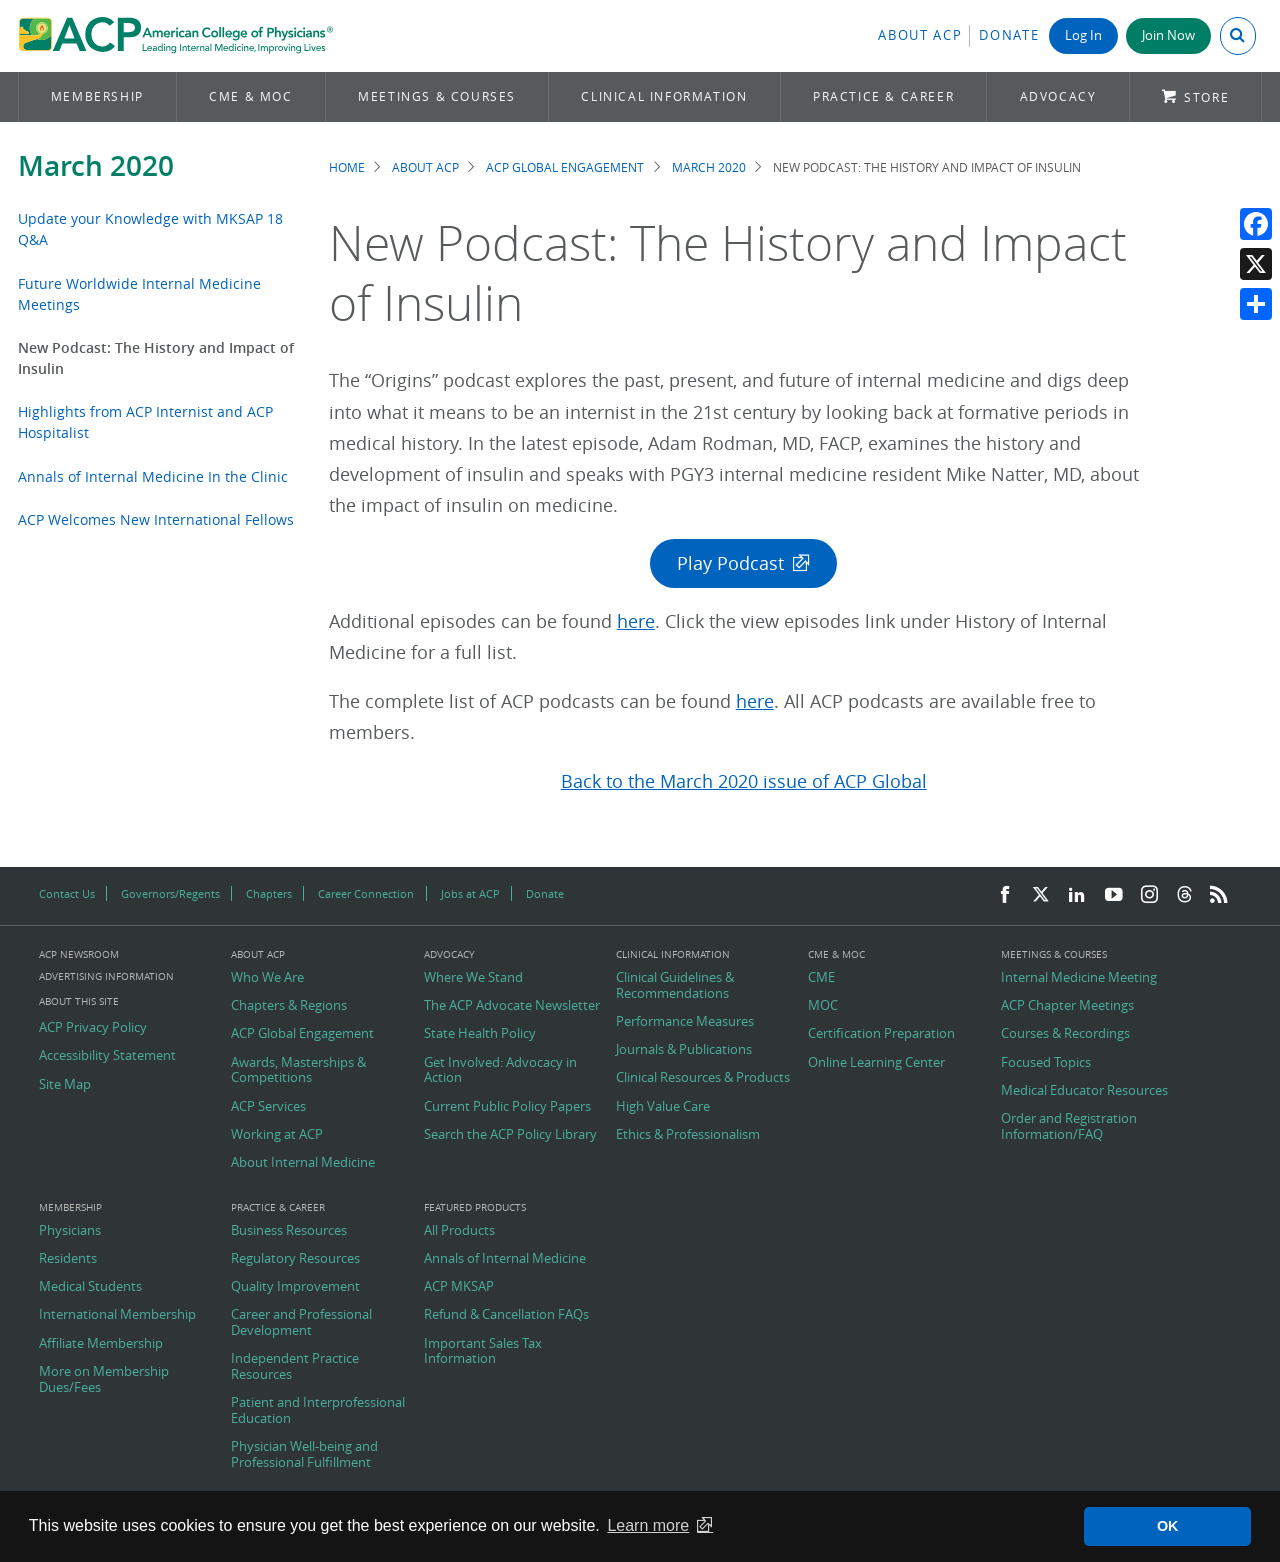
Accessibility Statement (107, 1056)
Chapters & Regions (289, 1006)
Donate (1009, 35)
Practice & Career (883, 96)
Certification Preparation (881, 1034)
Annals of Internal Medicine (505, 1259)
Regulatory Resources (295, 1259)
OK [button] (1168, 1526)
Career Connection (366, 893)
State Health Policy (480, 1034)
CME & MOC (250, 96)
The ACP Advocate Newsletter (512, 1006)
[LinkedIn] (1077, 895)
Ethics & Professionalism (688, 1135)
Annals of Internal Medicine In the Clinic (153, 476)
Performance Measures (685, 1022)
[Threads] (1184, 895)
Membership (97, 96)
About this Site (79, 1001)
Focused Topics (1046, 1063)
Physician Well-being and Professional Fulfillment (304, 1454)
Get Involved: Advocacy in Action (500, 1070)
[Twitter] (1041, 895)
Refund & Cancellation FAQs (506, 1315)
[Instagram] (1150, 895)
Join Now (1168, 35)
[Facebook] (1005, 895)
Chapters (269, 893)
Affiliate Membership (101, 1344)
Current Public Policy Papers (507, 1107)
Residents (68, 1259)
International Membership (117, 1315)
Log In (1083, 35)
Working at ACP (277, 1135)
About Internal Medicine (303, 1163)
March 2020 (96, 165)
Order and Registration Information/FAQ (1069, 1126)
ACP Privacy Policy (93, 1028)
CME (821, 978)
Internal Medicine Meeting (1079, 978)
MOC (823, 1006)
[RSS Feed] (1219, 895)
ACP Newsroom (79, 955)
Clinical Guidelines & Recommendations (675, 985)
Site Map (65, 1085)
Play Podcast (730, 563)
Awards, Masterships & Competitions (298, 1070)
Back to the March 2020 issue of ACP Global (744, 781)
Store (1206, 97)
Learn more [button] (648, 1525)
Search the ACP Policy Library (510, 1135)
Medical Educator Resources (1084, 1091)
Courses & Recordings (1065, 1034)
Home (347, 167)
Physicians (70, 1231)
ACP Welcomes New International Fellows (156, 519)
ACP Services (268, 1107)
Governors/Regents (170, 893)
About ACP (920, 35)
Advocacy (1058, 96)
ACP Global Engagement (565, 167)
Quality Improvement (295, 1287)
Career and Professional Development (301, 1322)
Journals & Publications (684, 1050)
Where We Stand (473, 978)
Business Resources (289, 1231)
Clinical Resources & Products (703, 1078)
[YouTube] (1114, 895)
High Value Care (663, 1107)
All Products (459, 1231)
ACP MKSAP (459, 1287)
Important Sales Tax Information (483, 1351)
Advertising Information (106, 976)
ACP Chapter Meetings (1067, 1006)
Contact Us (67, 893)
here (636, 621)
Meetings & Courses (437, 96)
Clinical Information (664, 96)
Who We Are (267, 978)
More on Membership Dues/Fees (104, 1379)
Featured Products (475, 1208)
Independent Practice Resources (295, 1366)
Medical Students (90, 1287)
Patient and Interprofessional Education (318, 1410)
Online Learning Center (876, 1063)
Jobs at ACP (470, 893)
